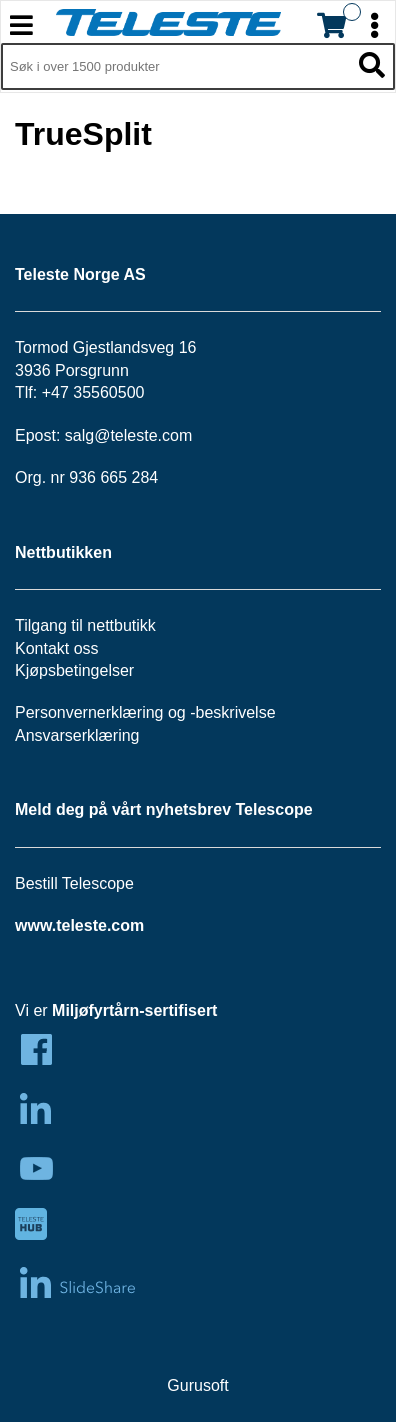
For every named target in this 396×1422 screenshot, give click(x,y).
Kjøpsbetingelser (74, 670)
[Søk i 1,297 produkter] (175, 67)
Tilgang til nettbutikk (85, 625)
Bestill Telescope (74, 883)
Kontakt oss (57, 648)
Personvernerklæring (89, 712)
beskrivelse (236, 712)
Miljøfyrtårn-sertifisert (134, 1010)
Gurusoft (197, 1385)
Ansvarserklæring (77, 735)
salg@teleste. (113, 435)
